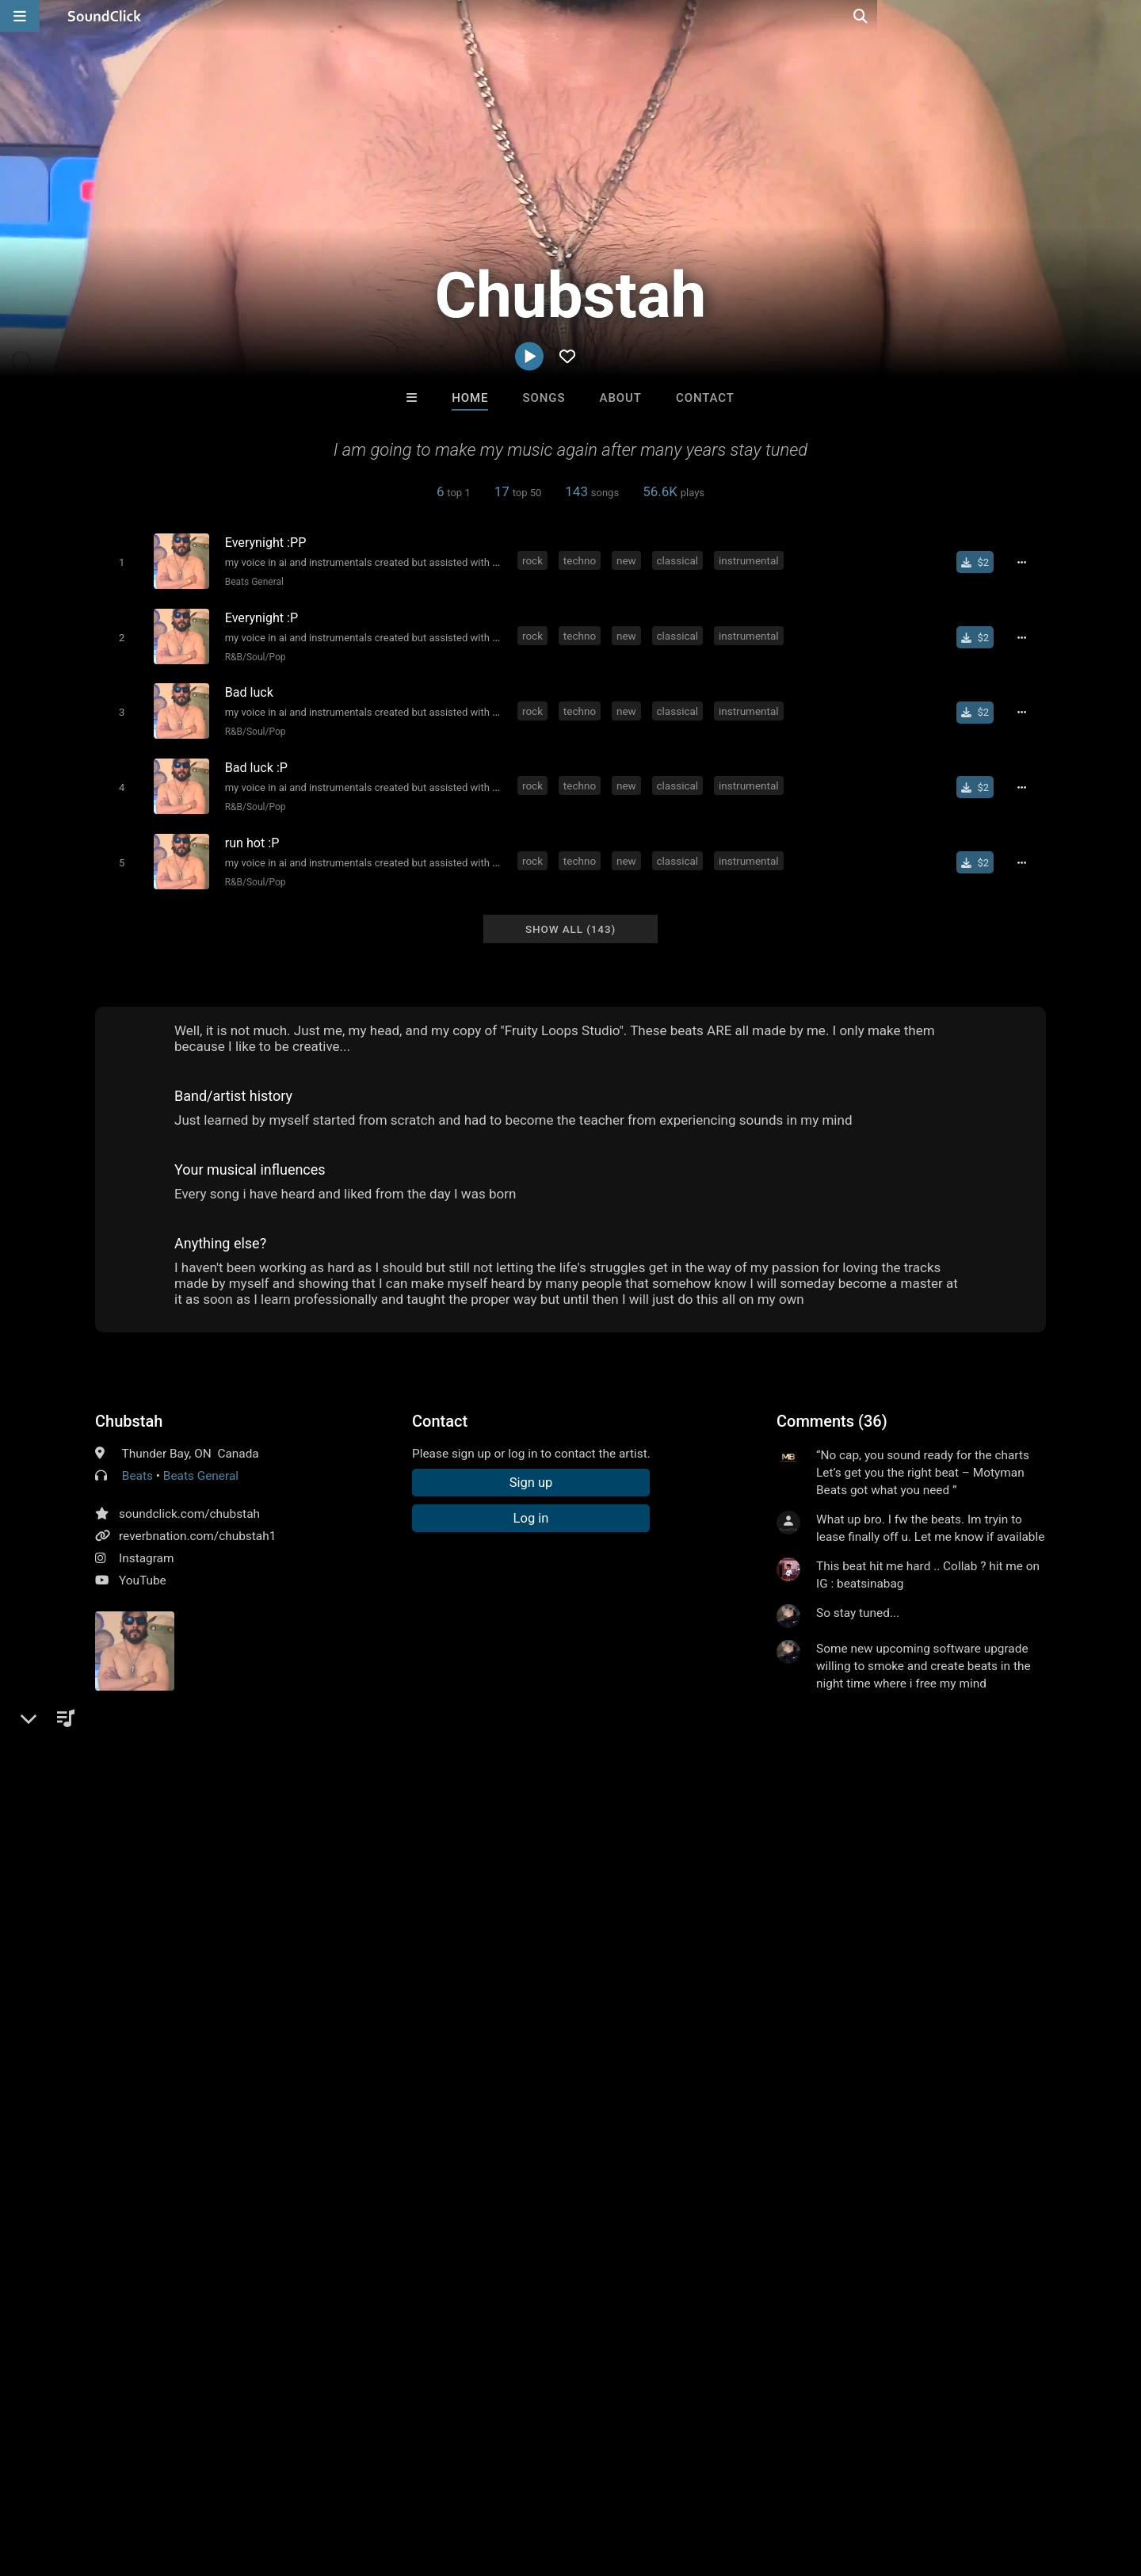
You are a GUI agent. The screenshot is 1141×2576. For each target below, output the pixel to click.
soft (636, 1816)
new (629, 560)
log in (896, 1716)
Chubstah (128, 1406)
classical (680, 560)
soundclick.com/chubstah (189, 1499)
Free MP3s (422, 2220)
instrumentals (699, 1816)
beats (475, 1816)
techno (582, 560)
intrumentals (132, 1844)
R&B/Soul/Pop (252, 653)
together (343, 1844)
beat (762, 1816)
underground (576, 1816)
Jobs (217, 2482)
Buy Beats (521, 2220)
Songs (544, 398)
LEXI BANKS (374, 2134)
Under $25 (719, 2220)
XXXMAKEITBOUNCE (506, 2134)
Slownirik (766, 2134)
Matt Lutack (636, 2134)
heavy (429, 1816)
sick (873, 1816)
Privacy (378, 2482)
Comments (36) (832, 1406)
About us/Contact (141, 2482)
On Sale (619, 2220)
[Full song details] (1026, 562)
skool (246, 1844)
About (621, 398)
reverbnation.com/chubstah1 (197, 1521)
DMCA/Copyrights (295, 2482)
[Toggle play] (118, 562)
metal (383, 1816)
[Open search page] (1125, 16)
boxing (199, 1844)
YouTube (142, 1565)
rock (535, 560)
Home (470, 398)
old (1029, 1816)
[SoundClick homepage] (104, 15)
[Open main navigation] (20, 16)
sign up (839, 1716)
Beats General (251, 581)
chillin (291, 1844)
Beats (137, 1461)
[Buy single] (979, 562)
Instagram (146, 1543)
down (993, 1816)
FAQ (66, 2482)
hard (516, 1816)
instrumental (751, 560)
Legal (427, 2482)
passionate (818, 1816)
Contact (705, 398)
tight (911, 1816)
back (950, 1816)
